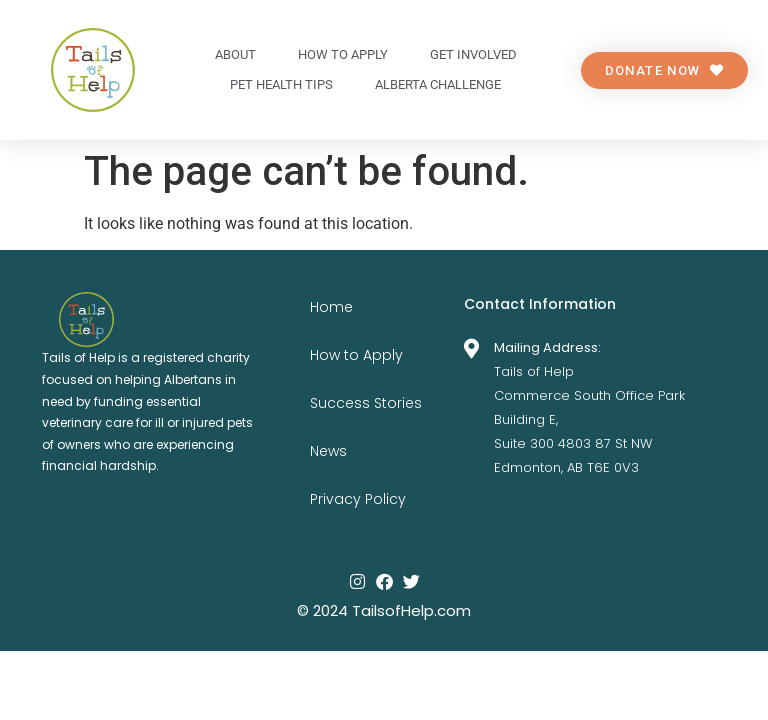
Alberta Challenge (438, 84)
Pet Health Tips (281, 84)
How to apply (343, 54)
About (235, 54)
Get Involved (473, 54)
